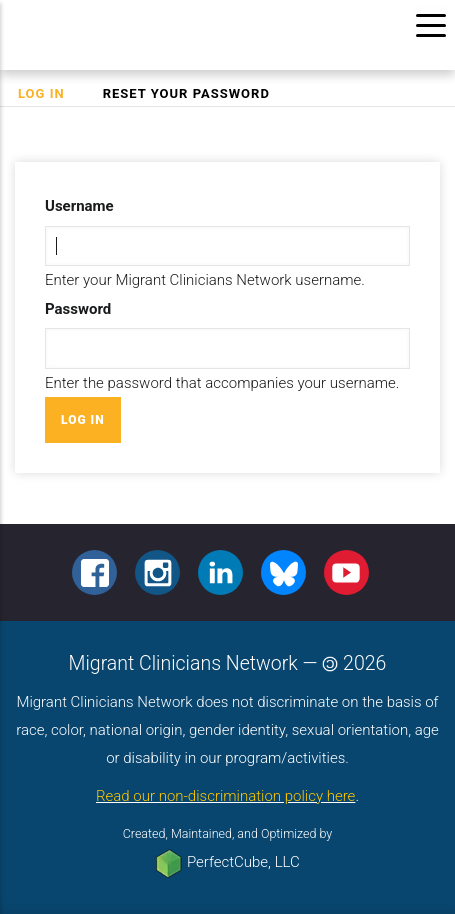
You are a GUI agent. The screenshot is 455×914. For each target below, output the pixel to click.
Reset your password (186, 93)
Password (78, 309)
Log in (50, 94)
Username (79, 206)
